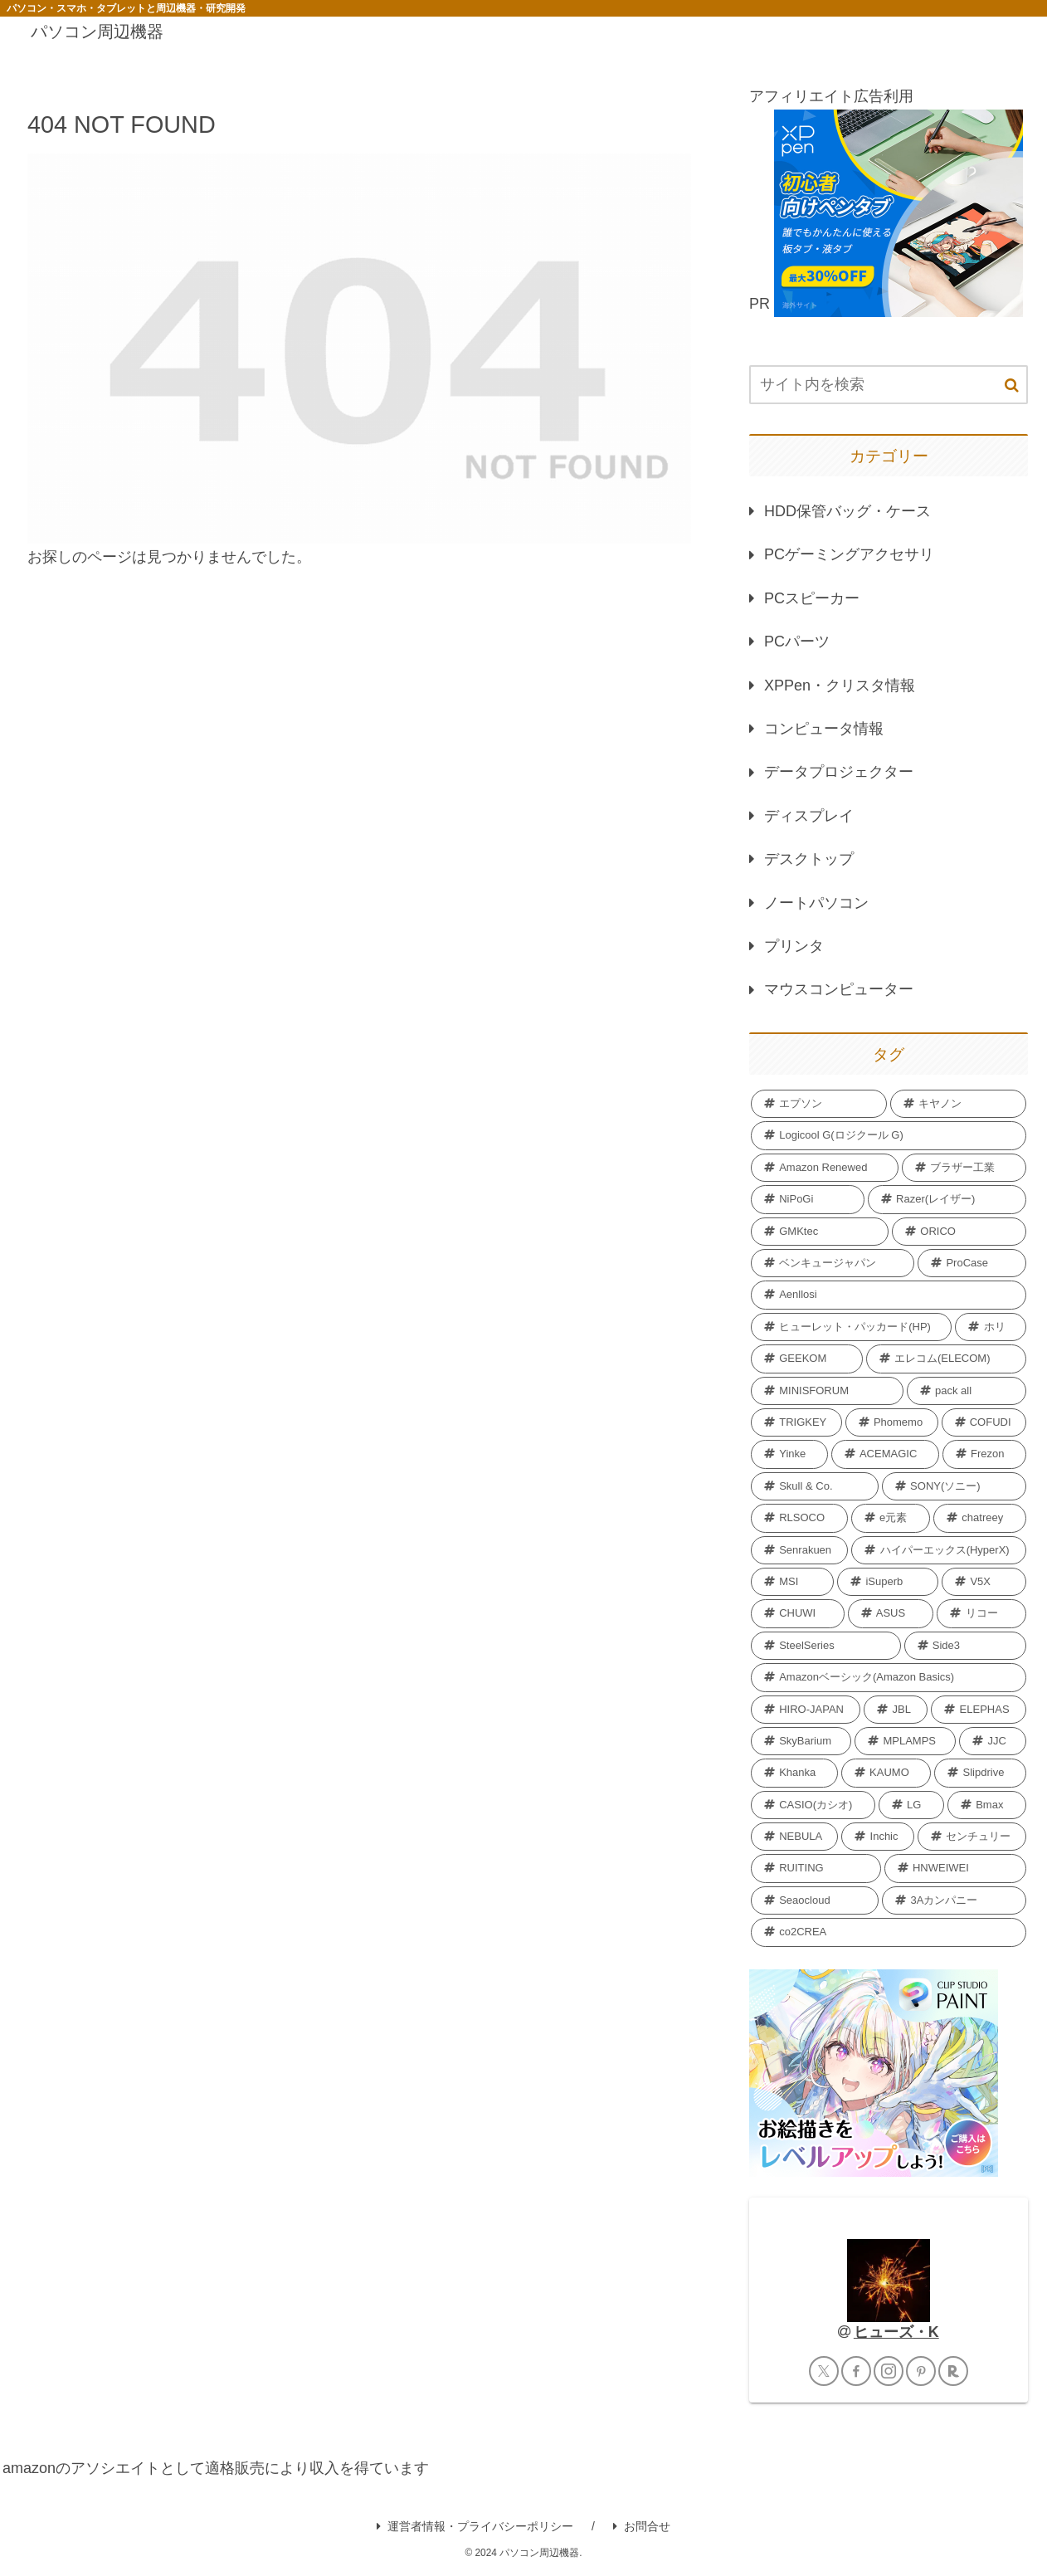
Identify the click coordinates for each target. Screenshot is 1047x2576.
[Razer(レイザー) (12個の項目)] (947, 1199)
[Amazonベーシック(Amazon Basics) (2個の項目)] (888, 1677)
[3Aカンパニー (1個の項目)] (954, 1900)
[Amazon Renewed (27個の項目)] (824, 1168)
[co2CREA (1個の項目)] (888, 1932)
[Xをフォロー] (824, 2371)
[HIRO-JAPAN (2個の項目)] (805, 1709)
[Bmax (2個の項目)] (986, 1805)
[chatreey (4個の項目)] (979, 1518)
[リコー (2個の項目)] (981, 1613)
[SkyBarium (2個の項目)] (801, 1741)
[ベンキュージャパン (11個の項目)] (832, 1263)
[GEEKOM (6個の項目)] (807, 1358)
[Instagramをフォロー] (888, 2371)
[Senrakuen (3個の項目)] (799, 1550)
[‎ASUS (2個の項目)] (891, 1613)
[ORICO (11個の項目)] (959, 1231)
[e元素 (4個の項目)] (890, 1518)
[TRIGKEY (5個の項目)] (796, 1422)
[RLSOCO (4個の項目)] (799, 1518)
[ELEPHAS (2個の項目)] (978, 1709)
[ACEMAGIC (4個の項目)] (885, 1454)
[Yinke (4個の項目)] (789, 1454)
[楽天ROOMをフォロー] (953, 2371)
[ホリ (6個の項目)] (990, 1327)
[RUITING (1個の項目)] (816, 1868)
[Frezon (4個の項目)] (984, 1454)
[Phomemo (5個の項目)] (891, 1422)
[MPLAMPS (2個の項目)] (905, 1741)
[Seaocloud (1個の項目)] (815, 1900)
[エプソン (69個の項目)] (819, 1104)
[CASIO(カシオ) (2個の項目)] (813, 1805)
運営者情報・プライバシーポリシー (475, 2526)
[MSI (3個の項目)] (792, 1582)
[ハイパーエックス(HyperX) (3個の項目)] (938, 1550)
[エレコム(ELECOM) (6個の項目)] (946, 1358)
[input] (888, 384)
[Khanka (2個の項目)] (794, 1773)
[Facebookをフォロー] (856, 2371)
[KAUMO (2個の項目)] (886, 1773)
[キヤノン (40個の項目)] (958, 1104)
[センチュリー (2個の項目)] (972, 1836)
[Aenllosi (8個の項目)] (888, 1295)
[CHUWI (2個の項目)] (798, 1613)
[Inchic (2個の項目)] (877, 1836)
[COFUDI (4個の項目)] (984, 1422)
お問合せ (641, 2526)
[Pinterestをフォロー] (921, 2371)
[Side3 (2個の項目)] (965, 1646)
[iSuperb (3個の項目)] (887, 1582)
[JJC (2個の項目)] (992, 1741)
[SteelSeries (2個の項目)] (826, 1646)
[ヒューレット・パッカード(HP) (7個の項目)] (851, 1327)
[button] (1011, 385)
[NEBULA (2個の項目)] (794, 1836)
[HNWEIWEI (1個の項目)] (955, 1868)
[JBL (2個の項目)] (896, 1709)
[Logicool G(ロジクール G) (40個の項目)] (888, 1135)
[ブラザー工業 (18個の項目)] (964, 1168)
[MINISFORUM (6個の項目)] (827, 1391)
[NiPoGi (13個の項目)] (807, 1199)
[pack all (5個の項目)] (966, 1391)
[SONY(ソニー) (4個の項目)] (954, 1486)
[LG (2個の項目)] (911, 1805)
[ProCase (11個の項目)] (972, 1263)
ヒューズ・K (896, 2332)
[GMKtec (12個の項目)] (820, 1231)
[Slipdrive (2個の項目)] (980, 1773)
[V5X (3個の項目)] (984, 1582)
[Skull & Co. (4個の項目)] (815, 1486)
